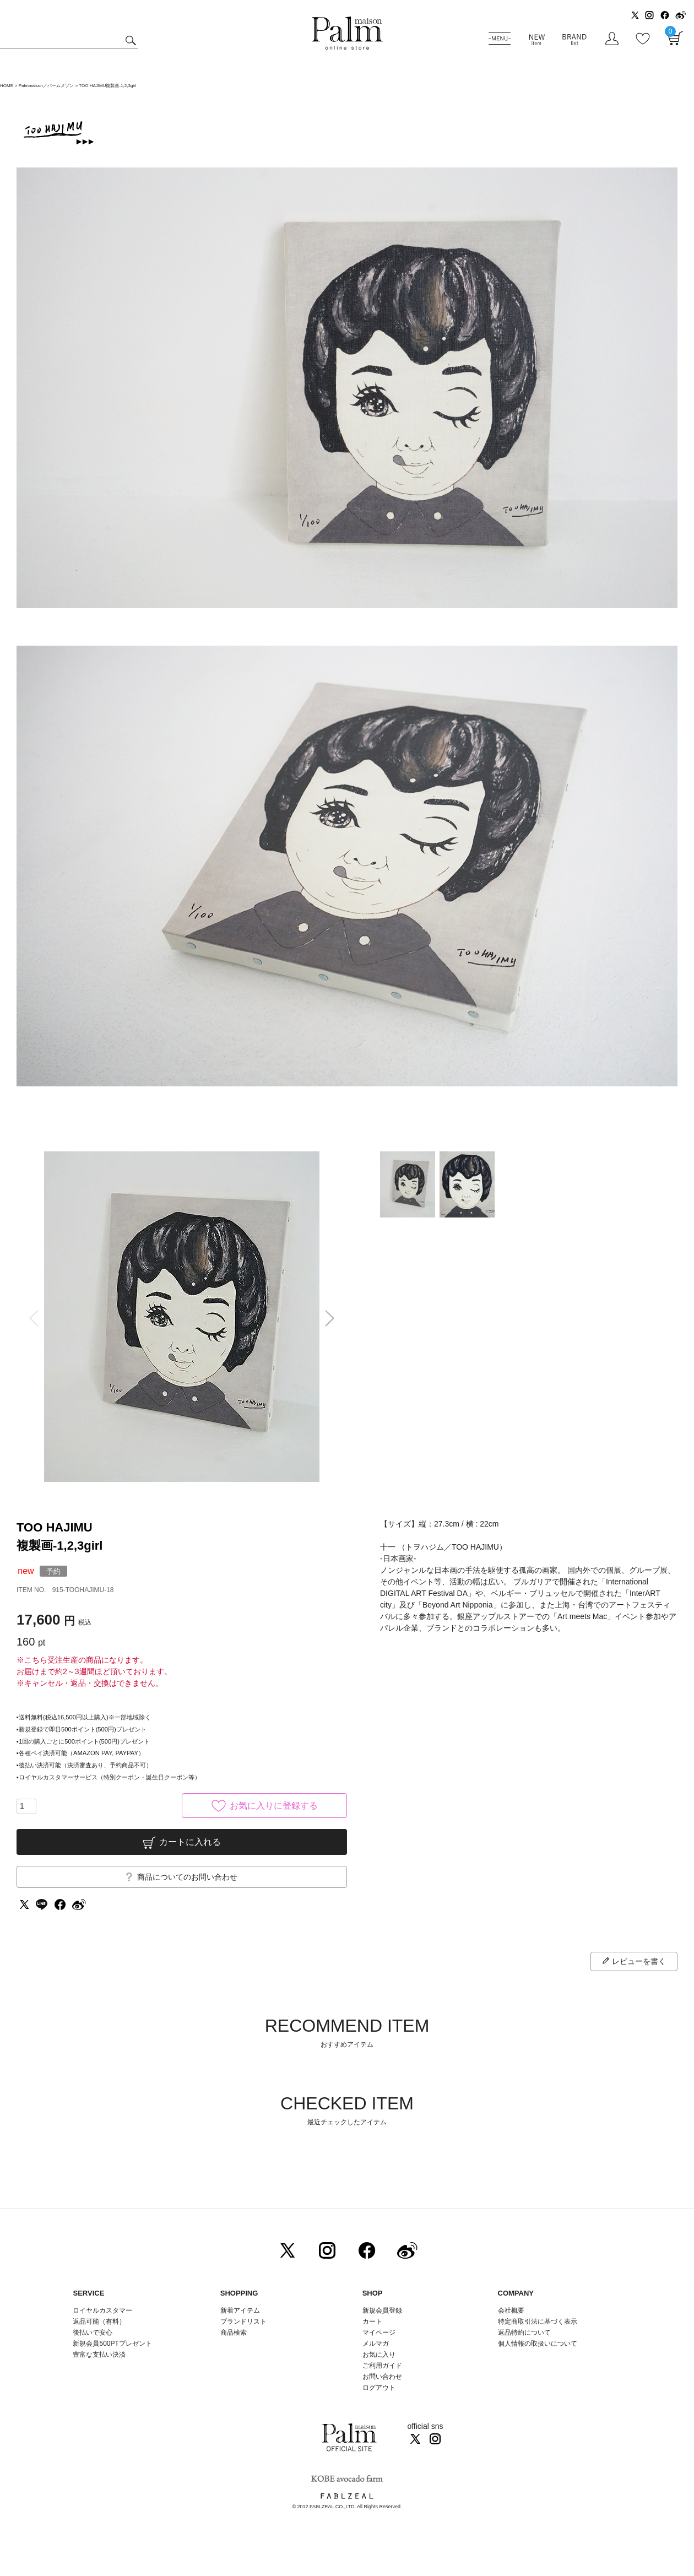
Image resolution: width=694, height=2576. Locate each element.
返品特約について (524, 2332)
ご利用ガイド (382, 2365)
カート (372, 2321)
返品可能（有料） (99, 2321)
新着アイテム (240, 2310)
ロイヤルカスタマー (102, 2310)
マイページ (378, 2332)
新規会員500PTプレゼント (112, 2343)
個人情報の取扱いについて (537, 2343)
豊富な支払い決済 (99, 2354)
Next (333, 1318)
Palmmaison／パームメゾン (46, 85)
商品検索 (233, 2332)
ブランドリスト (243, 2321)
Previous (30, 1318)
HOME (6, 85)
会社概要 (511, 2310)
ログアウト (378, 2387)
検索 (129, 40)
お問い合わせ (382, 2376)
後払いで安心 (92, 2332)
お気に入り (378, 2354)
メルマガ (375, 2343)
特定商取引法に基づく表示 (537, 2321)
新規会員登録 (382, 2310)
